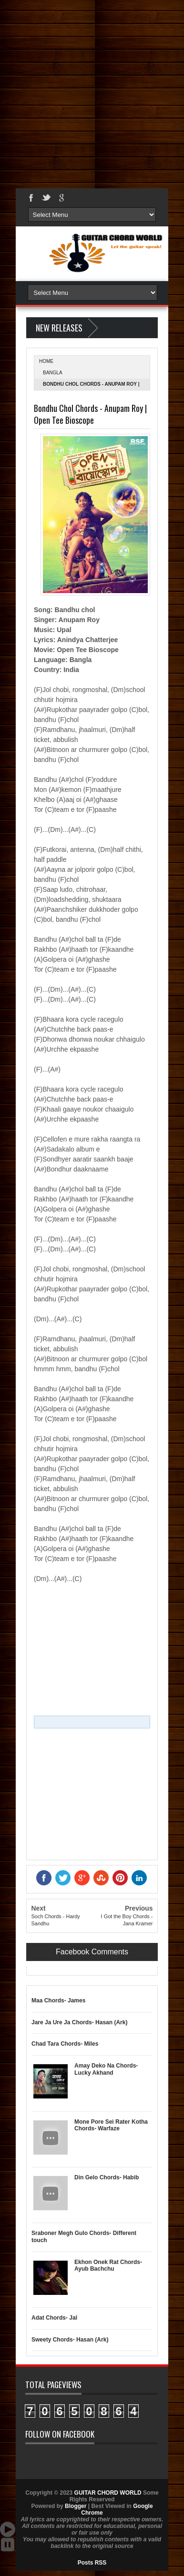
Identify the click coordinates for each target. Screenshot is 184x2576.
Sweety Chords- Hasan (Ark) (69, 2339)
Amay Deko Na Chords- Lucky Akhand (106, 2069)
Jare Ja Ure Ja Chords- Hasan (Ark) (79, 2022)
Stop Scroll (7, 2544)
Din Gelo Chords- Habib (106, 2177)
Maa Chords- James (58, 2000)
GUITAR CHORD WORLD (74, 2457)
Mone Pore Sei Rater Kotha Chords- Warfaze (111, 2125)
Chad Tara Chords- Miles (64, 2043)
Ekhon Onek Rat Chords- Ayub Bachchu (108, 2265)
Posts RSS (92, 2562)
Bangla (52, 372)
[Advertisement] (92, 92)
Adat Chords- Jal (54, 2317)
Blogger (75, 2506)
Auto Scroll (7, 2529)
